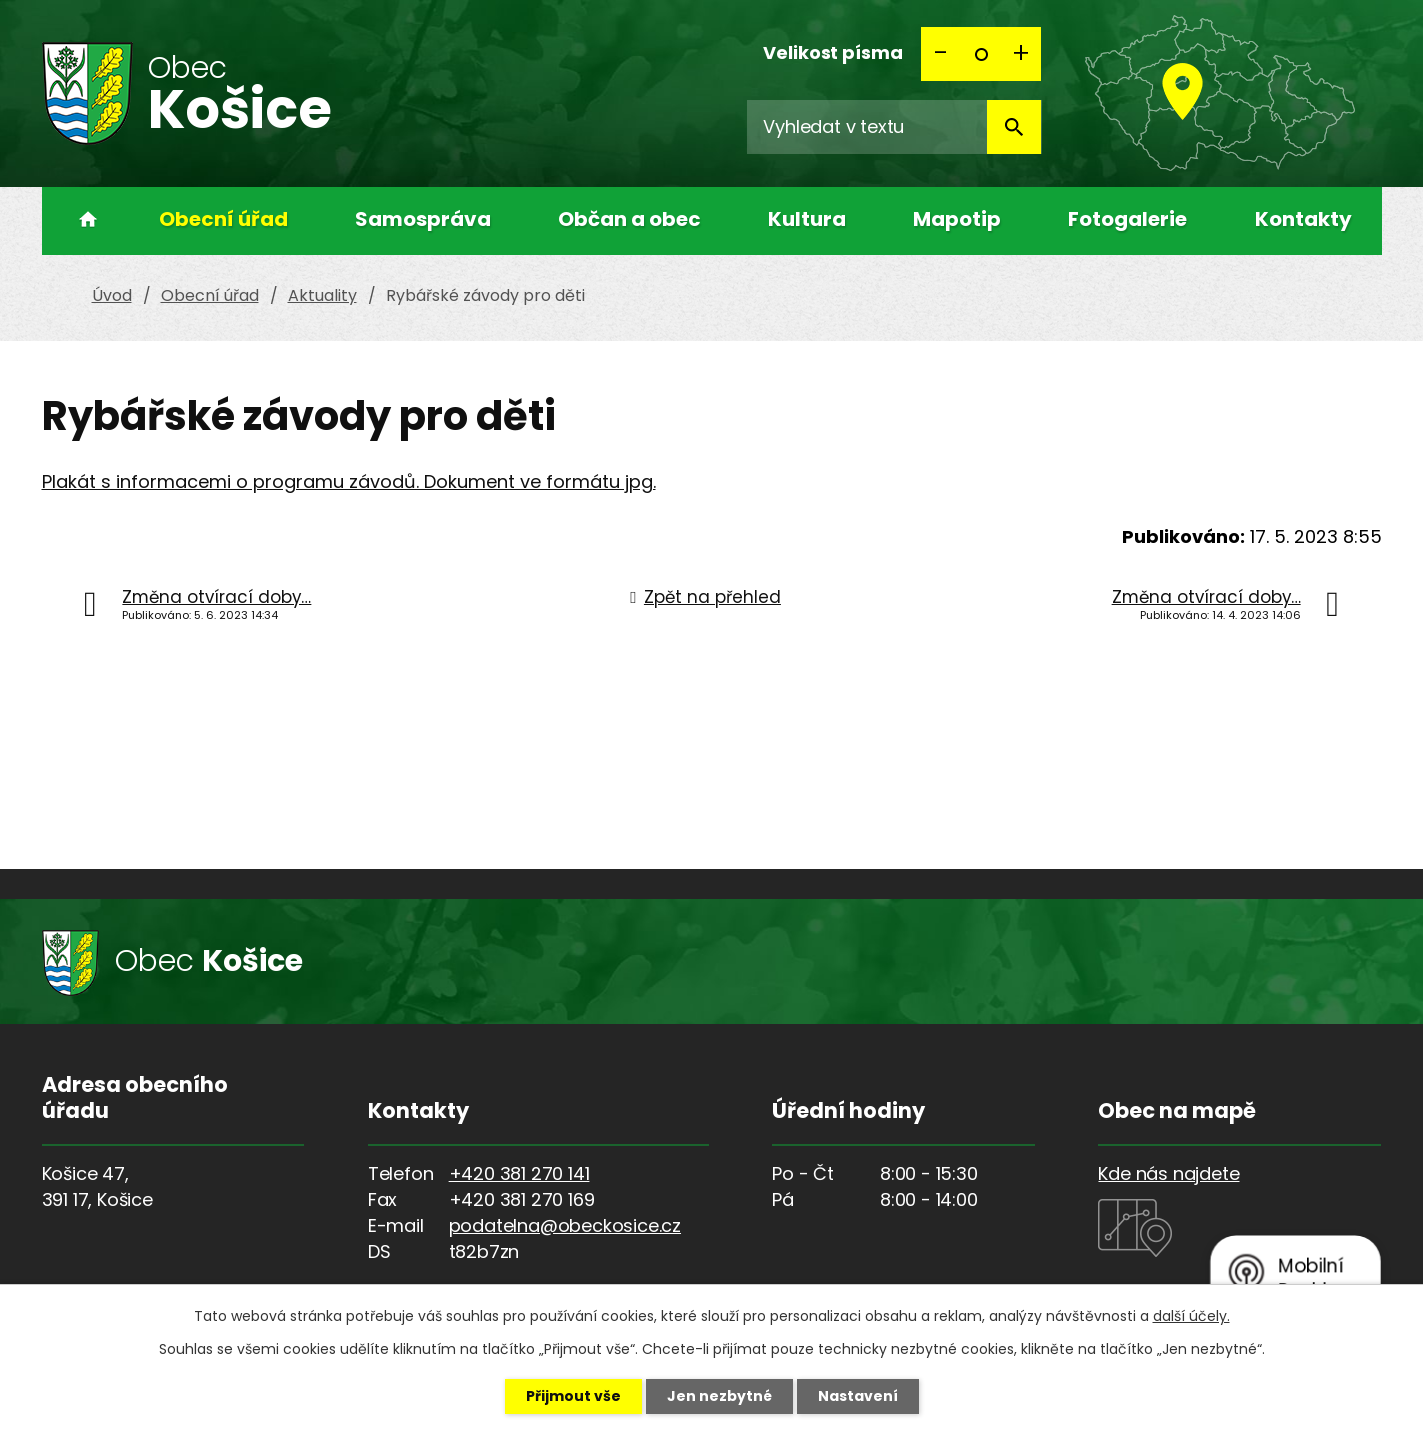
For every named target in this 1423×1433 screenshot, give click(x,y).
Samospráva (423, 219)
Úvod (82, 221)
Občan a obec (629, 219)
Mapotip (957, 219)
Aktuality (322, 295)
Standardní (981, 54)
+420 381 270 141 (519, 1173)
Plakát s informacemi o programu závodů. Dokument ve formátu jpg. (349, 481)
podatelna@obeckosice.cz (565, 1225)
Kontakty (1303, 219)
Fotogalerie (1127, 219)
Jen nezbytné (719, 1396)
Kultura (807, 219)
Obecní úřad (223, 219)
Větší (1021, 54)
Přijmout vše (573, 1396)
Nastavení (858, 1396)
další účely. (1191, 1316)
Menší (941, 54)
